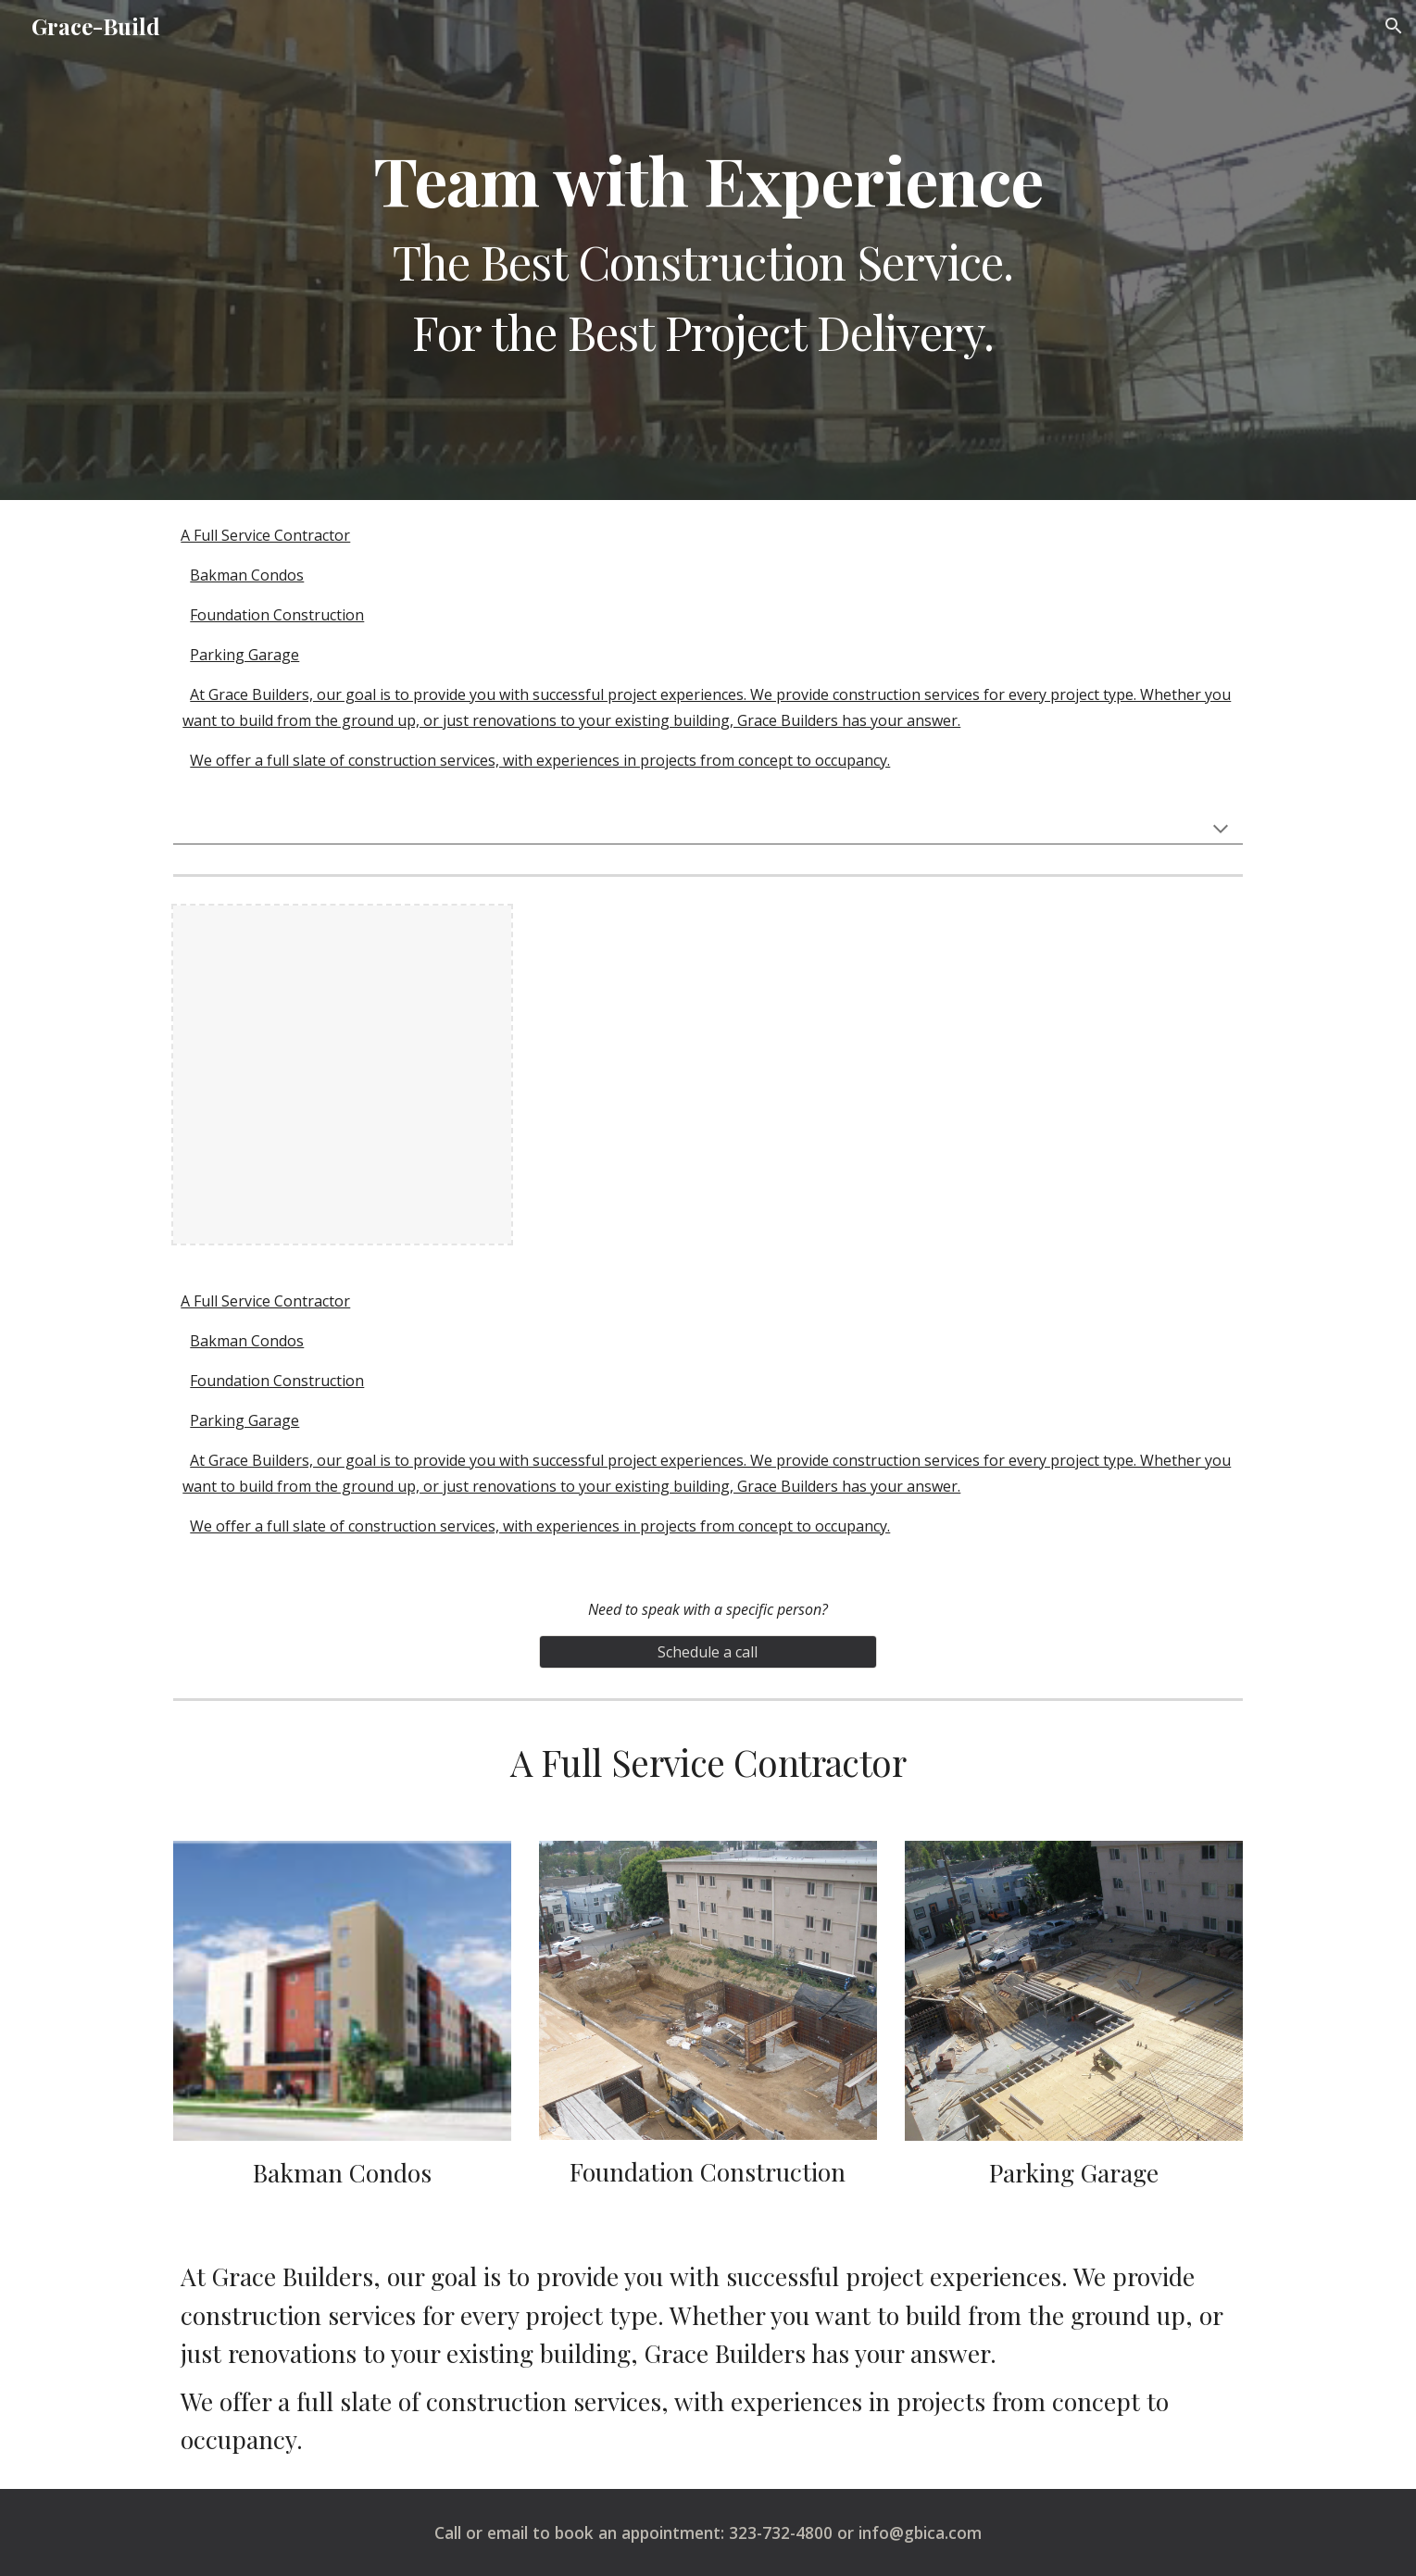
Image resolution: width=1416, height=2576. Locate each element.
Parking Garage (244, 654)
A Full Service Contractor (265, 535)
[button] (1394, 26)
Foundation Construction (277, 615)
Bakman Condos (247, 575)
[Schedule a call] (708, 1652)
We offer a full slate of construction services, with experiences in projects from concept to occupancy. (540, 760)
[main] (707, 250)
